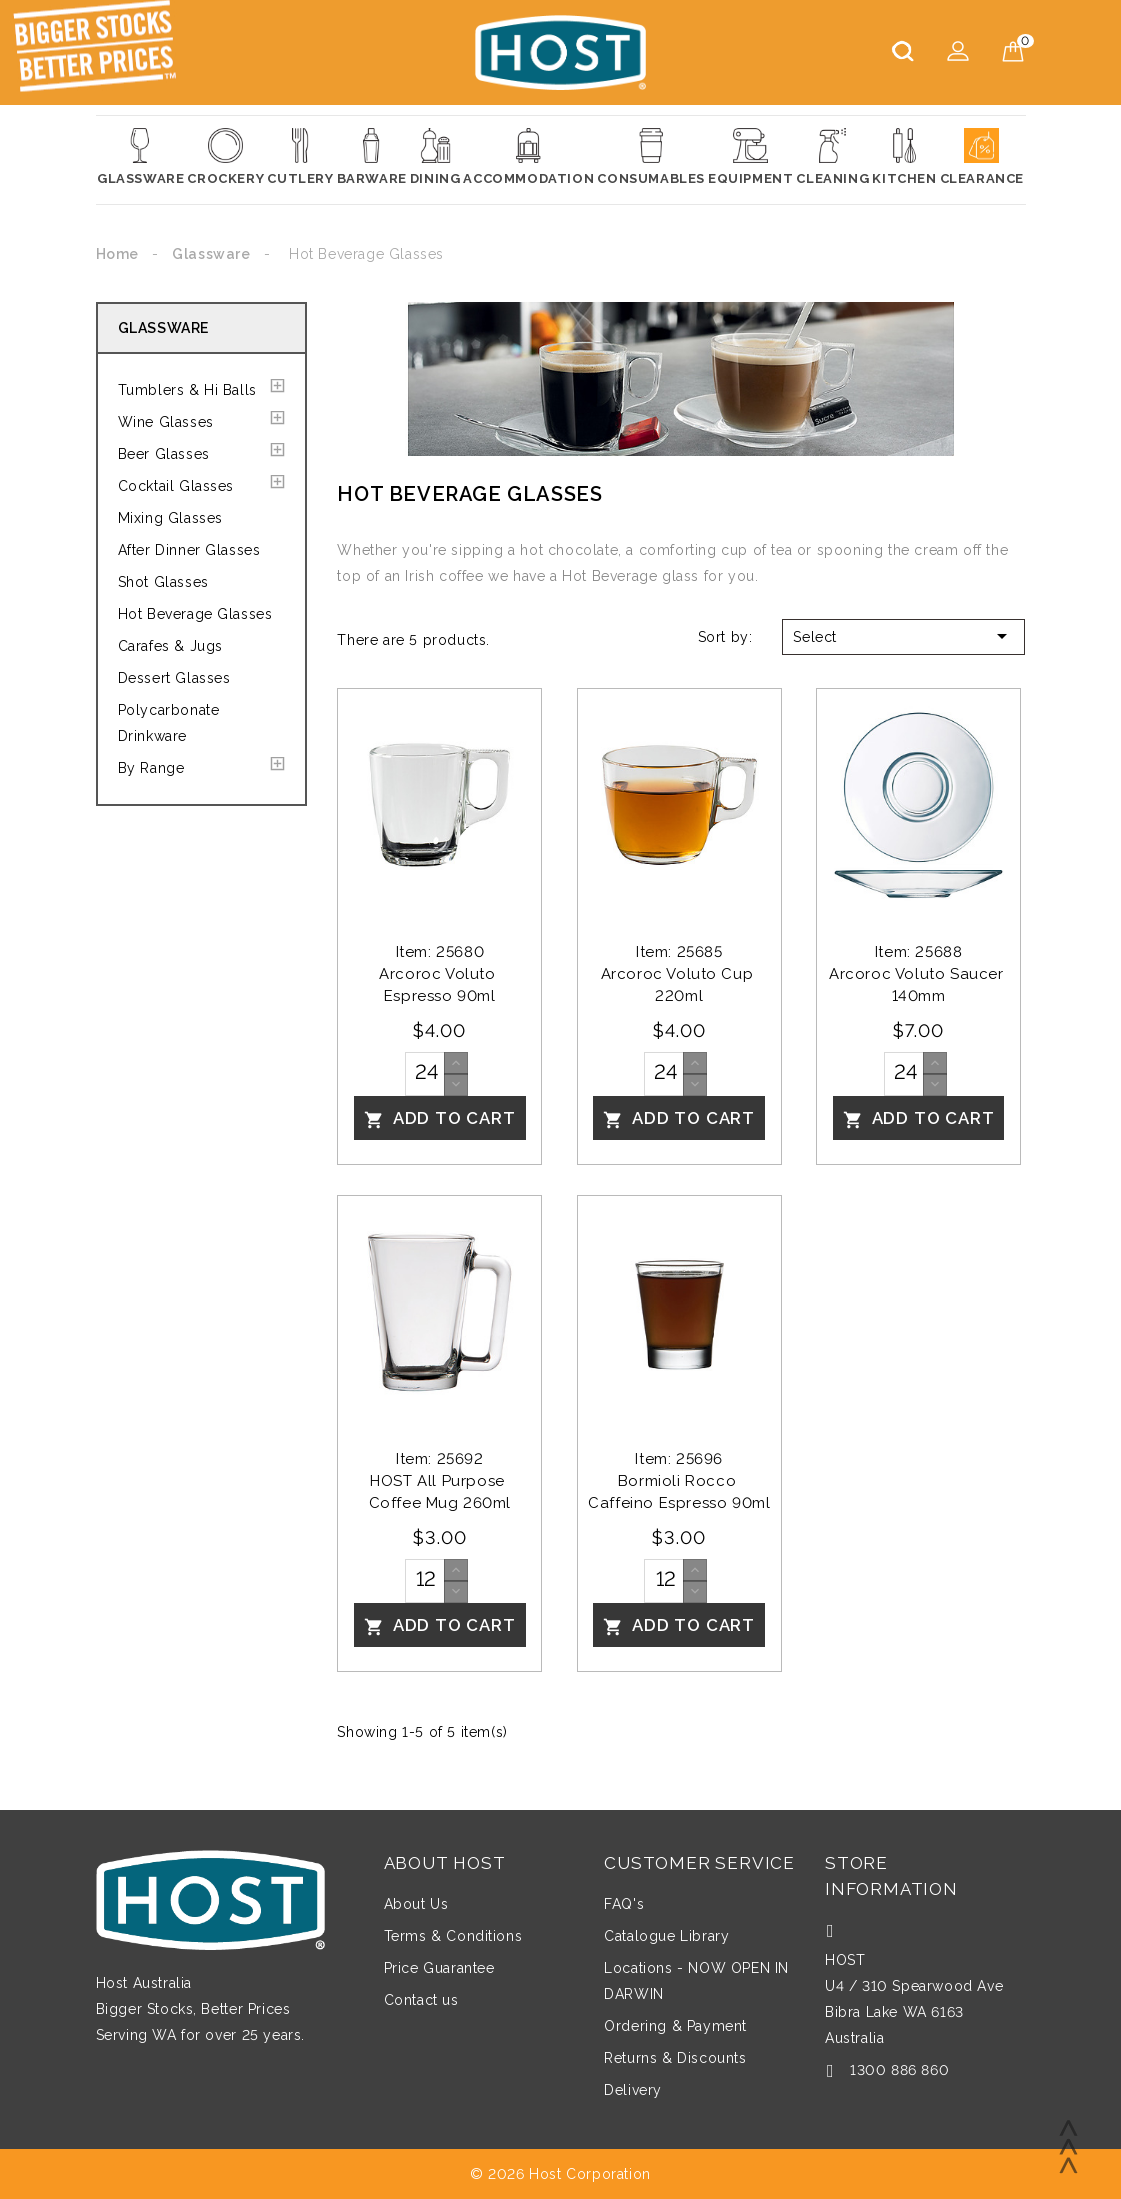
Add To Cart (440, 1119)
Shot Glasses (163, 582)
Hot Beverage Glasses (195, 614)
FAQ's (624, 1904)
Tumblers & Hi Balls (187, 390)
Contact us (421, 2000)
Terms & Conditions (453, 1936)
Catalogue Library (666, 1936)
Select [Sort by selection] (903, 636)
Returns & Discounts (675, 2058)
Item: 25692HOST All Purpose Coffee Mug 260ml (440, 1481)
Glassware (163, 328)
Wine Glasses (166, 422)
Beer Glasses (164, 454)
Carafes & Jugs (170, 646)
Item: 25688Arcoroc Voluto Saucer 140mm (918, 974)
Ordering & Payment (675, 2026)
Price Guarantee (439, 1968)
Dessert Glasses (174, 678)
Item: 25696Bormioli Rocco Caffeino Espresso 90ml (679, 1481)
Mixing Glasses (170, 518)
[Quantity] (425, 1074)
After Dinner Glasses (189, 550)
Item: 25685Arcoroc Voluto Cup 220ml (679, 974)
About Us (416, 1904)
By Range (151, 768)
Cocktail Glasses (176, 486)
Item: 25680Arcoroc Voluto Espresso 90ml (439, 974)
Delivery (633, 2090)
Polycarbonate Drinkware (169, 723)
